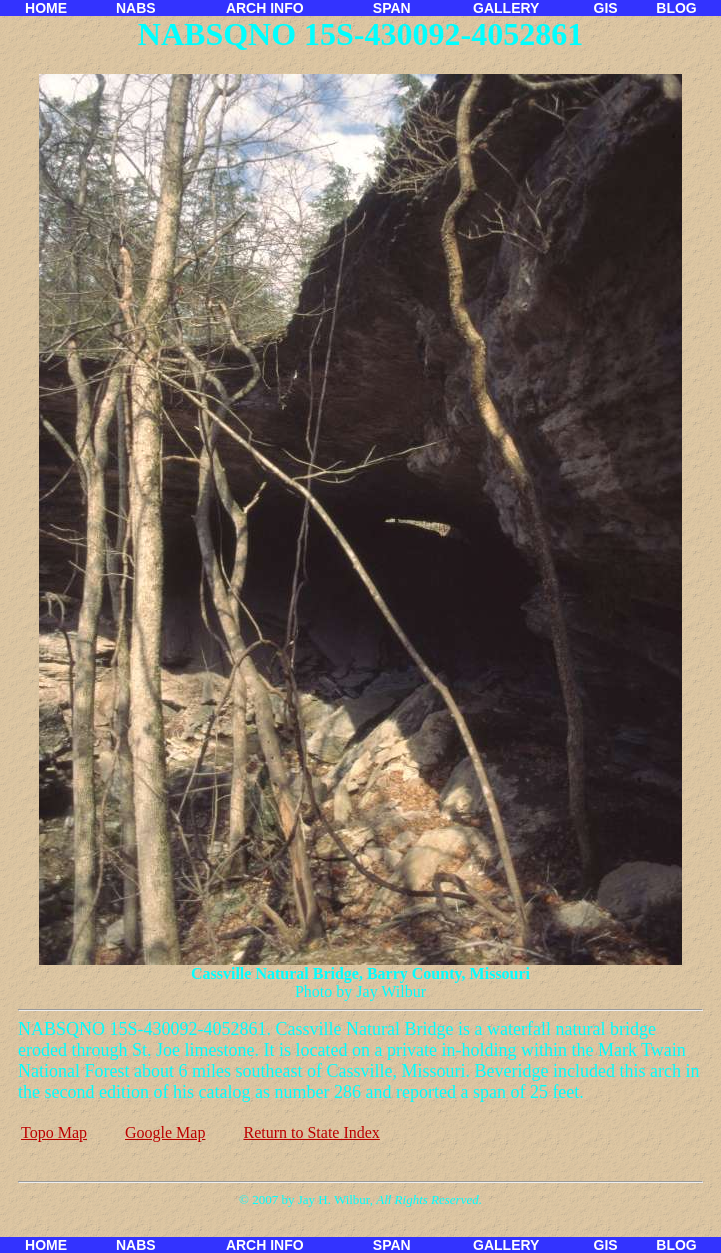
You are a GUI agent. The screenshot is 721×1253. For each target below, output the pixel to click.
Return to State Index (311, 1132)
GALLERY (506, 8)
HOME (46, 8)
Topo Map (54, 1132)
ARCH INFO (265, 8)
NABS (136, 8)
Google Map (165, 1132)
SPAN (392, 8)
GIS (606, 8)
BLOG (676, 8)
